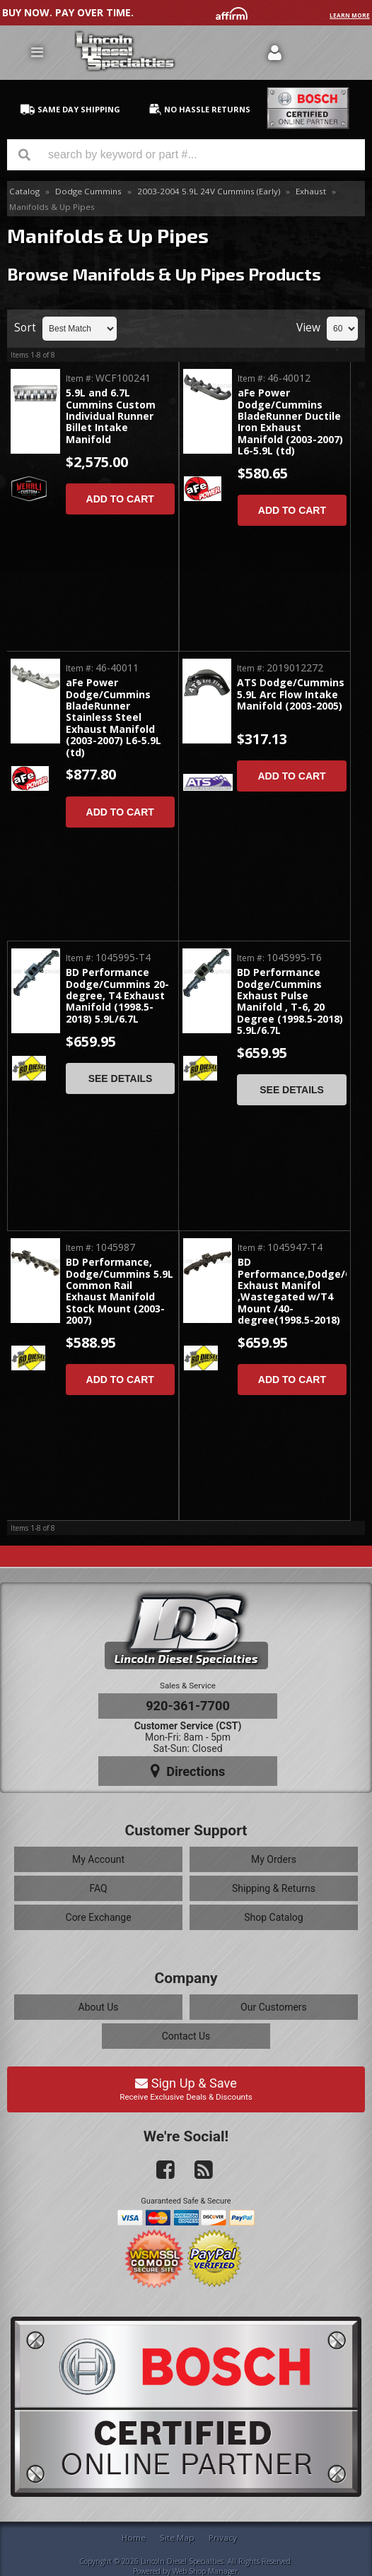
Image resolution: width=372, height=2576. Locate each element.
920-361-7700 (188, 1705)
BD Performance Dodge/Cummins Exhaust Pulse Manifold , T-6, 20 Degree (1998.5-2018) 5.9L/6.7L (290, 1001)
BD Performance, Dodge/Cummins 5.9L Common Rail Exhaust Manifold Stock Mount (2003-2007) (119, 1291)
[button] (186, 154)
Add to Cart (120, 499)
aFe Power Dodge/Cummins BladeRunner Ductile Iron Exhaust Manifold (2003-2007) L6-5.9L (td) (290, 422)
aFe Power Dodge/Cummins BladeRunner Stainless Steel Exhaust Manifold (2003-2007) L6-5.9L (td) (113, 717)
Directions (188, 1771)
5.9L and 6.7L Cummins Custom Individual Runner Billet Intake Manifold (111, 416)
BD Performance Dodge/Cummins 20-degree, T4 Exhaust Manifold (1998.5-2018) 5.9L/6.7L (117, 996)
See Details (120, 1078)
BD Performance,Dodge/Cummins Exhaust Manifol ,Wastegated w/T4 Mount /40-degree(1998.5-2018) (292, 1291)
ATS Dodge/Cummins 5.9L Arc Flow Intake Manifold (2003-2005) (290, 694)
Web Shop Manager (205, 2571)
